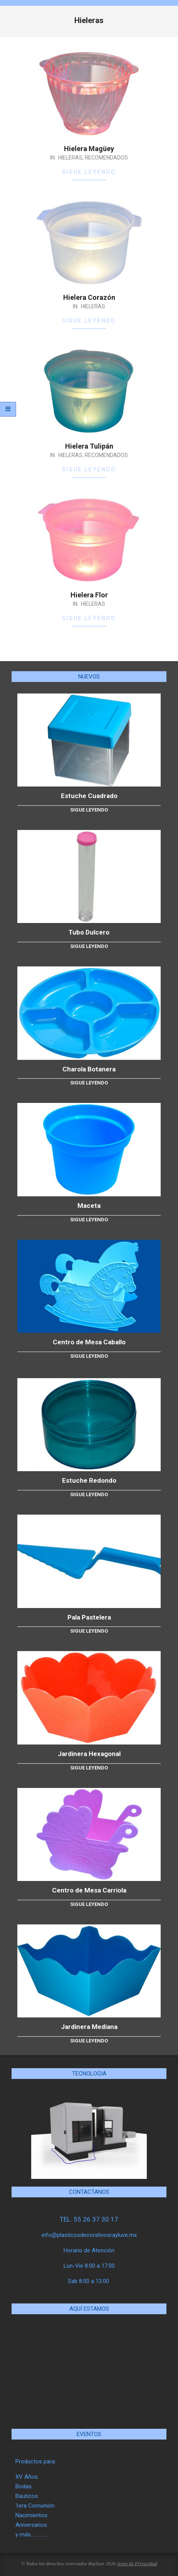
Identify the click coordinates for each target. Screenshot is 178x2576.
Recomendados (106, 158)
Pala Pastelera (89, 1617)
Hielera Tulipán (89, 446)
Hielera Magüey (89, 149)
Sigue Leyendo (89, 172)
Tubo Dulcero (89, 932)
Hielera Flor (89, 595)
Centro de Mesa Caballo (89, 1342)
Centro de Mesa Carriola (89, 1890)
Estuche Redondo (89, 1480)
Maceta (89, 1205)
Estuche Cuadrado (89, 796)
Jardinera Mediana (89, 2027)
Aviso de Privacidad (137, 2563)
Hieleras (70, 158)
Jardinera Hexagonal (89, 1754)
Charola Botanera (89, 1069)
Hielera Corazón (89, 297)
